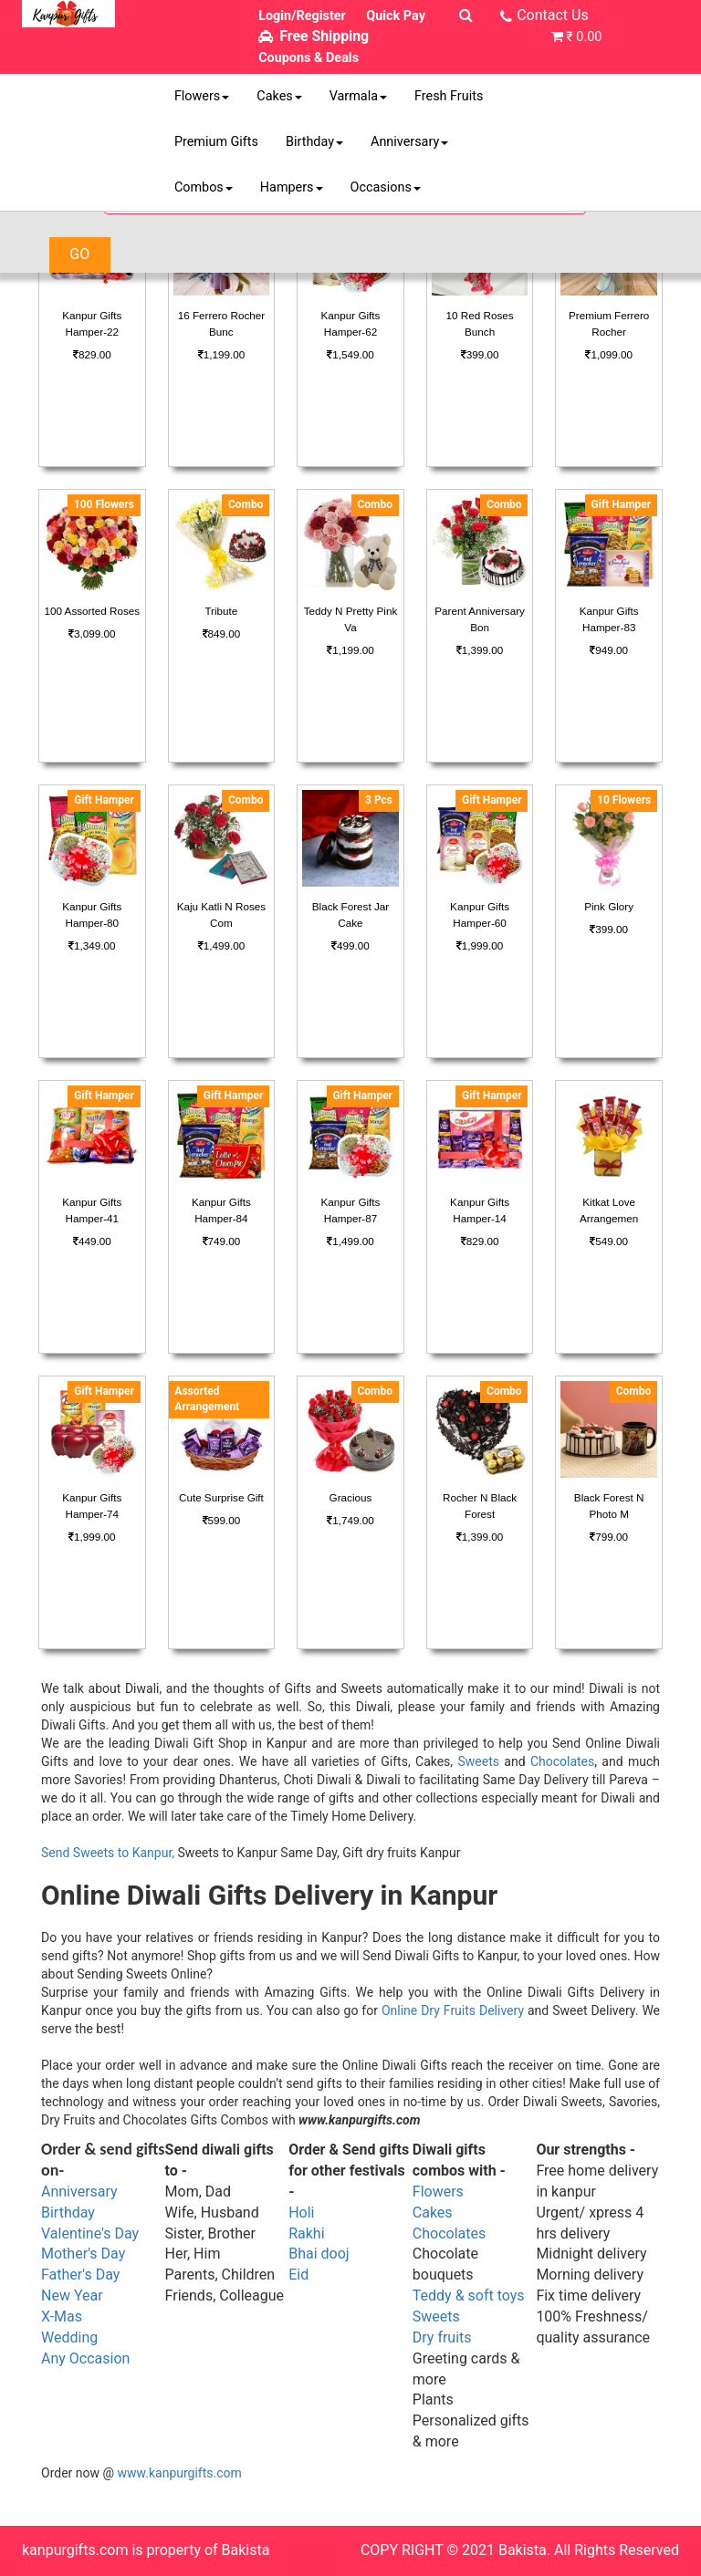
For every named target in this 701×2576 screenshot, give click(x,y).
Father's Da (77, 2274)
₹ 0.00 (584, 37)
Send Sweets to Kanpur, (107, 1852)
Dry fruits (442, 2337)
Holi (301, 2212)
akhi (311, 2233)
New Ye (65, 2295)
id (303, 2274)
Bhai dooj (318, 2253)
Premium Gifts (216, 142)
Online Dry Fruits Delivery (453, 2010)
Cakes (278, 96)
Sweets (478, 1761)
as (74, 2316)
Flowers (201, 96)
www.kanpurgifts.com (180, 2473)
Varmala (358, 96)
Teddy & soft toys (469, 2295)
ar (95, 2295)
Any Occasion (85, 2358)
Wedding (69, 2337)
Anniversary (409, 142)
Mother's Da (80, 2253)
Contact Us (553, 15)
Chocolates (562, 1761)
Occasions (385, 187)
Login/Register (302, 16)
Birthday (314, 142)
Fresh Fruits (448, 96)
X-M (54, 2316)
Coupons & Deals (308, 58)
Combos (203, 187)
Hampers (291, 187)
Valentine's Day (90, 2233)
